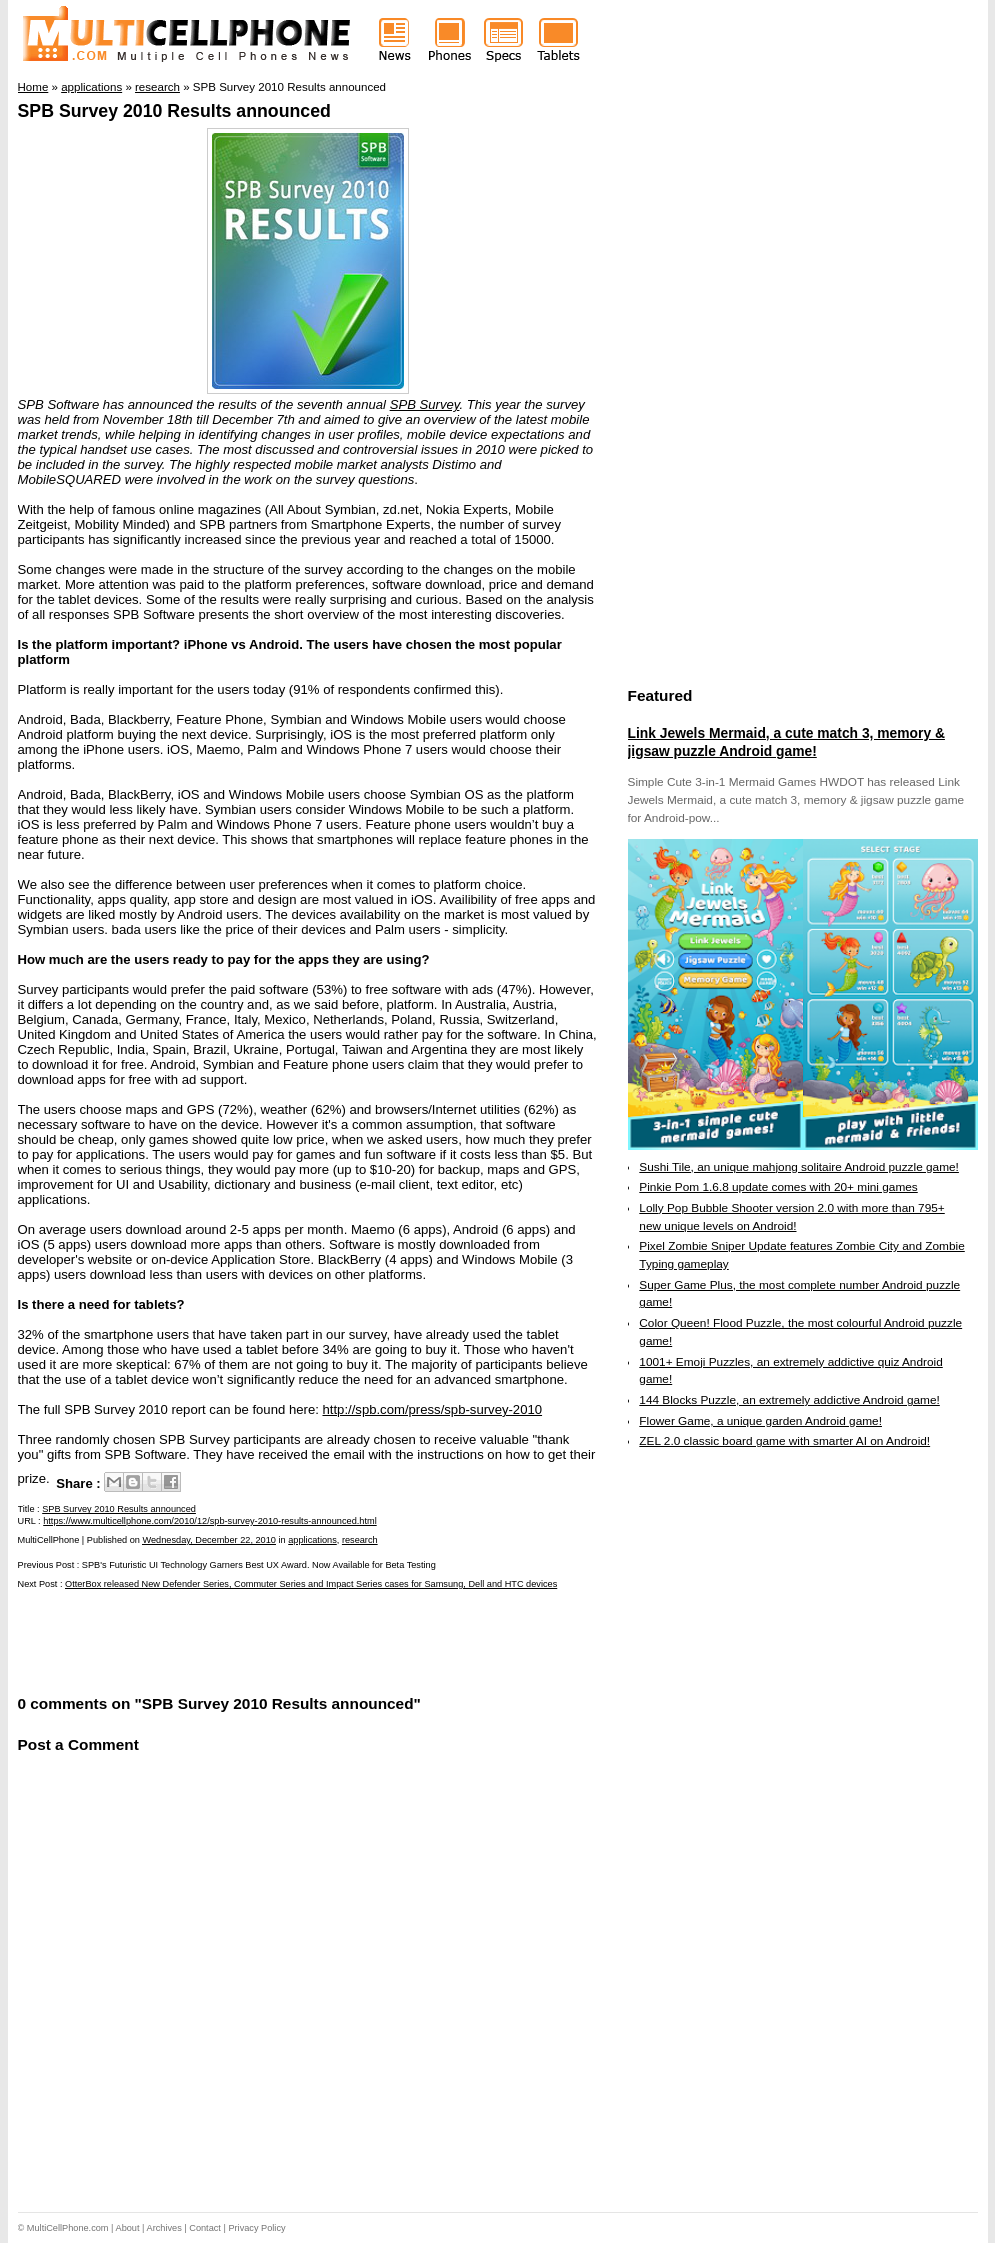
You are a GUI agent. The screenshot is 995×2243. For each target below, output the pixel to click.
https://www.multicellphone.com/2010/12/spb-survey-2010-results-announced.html (209, 1521)
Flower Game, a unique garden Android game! (760, 1421)
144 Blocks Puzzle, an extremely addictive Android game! (789, 1400)
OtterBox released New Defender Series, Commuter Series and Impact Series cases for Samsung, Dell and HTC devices (311, 1584)
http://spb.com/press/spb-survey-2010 (432, 1409)
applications (312, 1540)
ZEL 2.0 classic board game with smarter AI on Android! (784, 1441)
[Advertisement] (252, 1640)
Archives (164, 2228)
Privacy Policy (256, 2228)
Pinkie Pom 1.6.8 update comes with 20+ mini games (778, 1187)
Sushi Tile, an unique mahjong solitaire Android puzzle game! (799, 1167)
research (360, 1540)
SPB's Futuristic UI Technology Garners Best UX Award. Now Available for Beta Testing (259, 1565)
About (128, 2228)
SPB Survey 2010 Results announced (174, 111)
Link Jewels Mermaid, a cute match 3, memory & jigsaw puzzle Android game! (786, 742)
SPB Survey (425, 404)
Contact (205, 2228)
